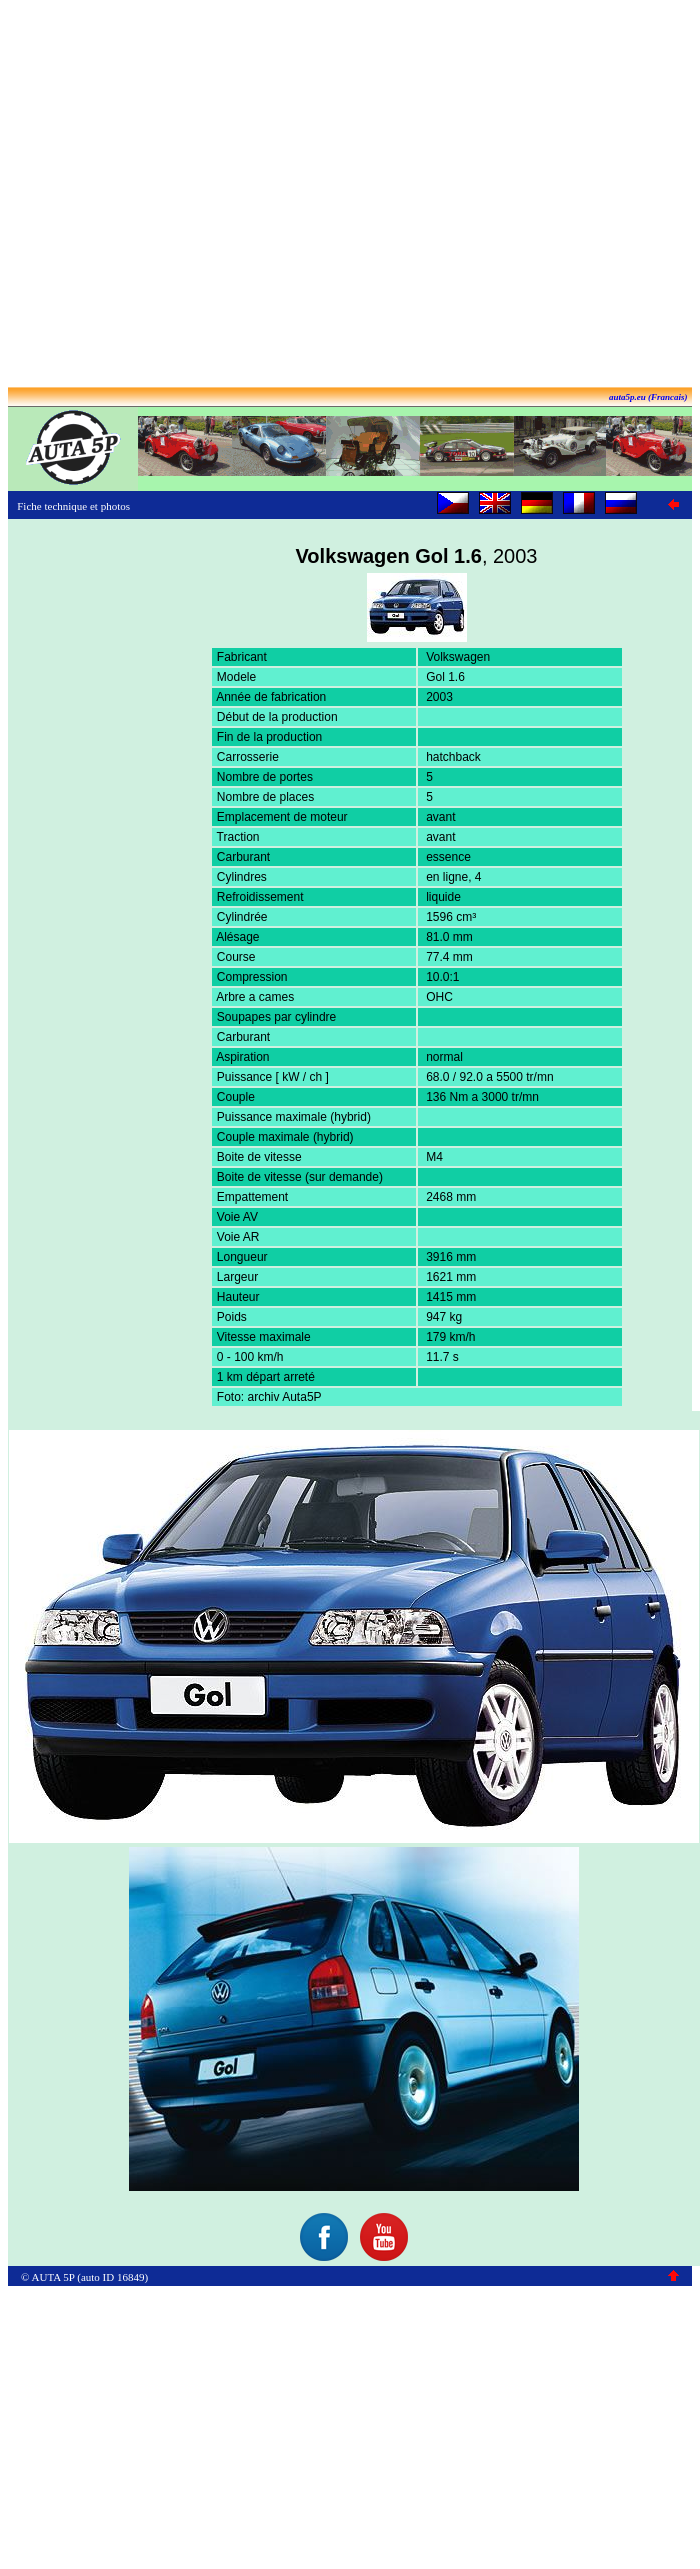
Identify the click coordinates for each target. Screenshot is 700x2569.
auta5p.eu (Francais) (648, 397)
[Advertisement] (346, 195)
